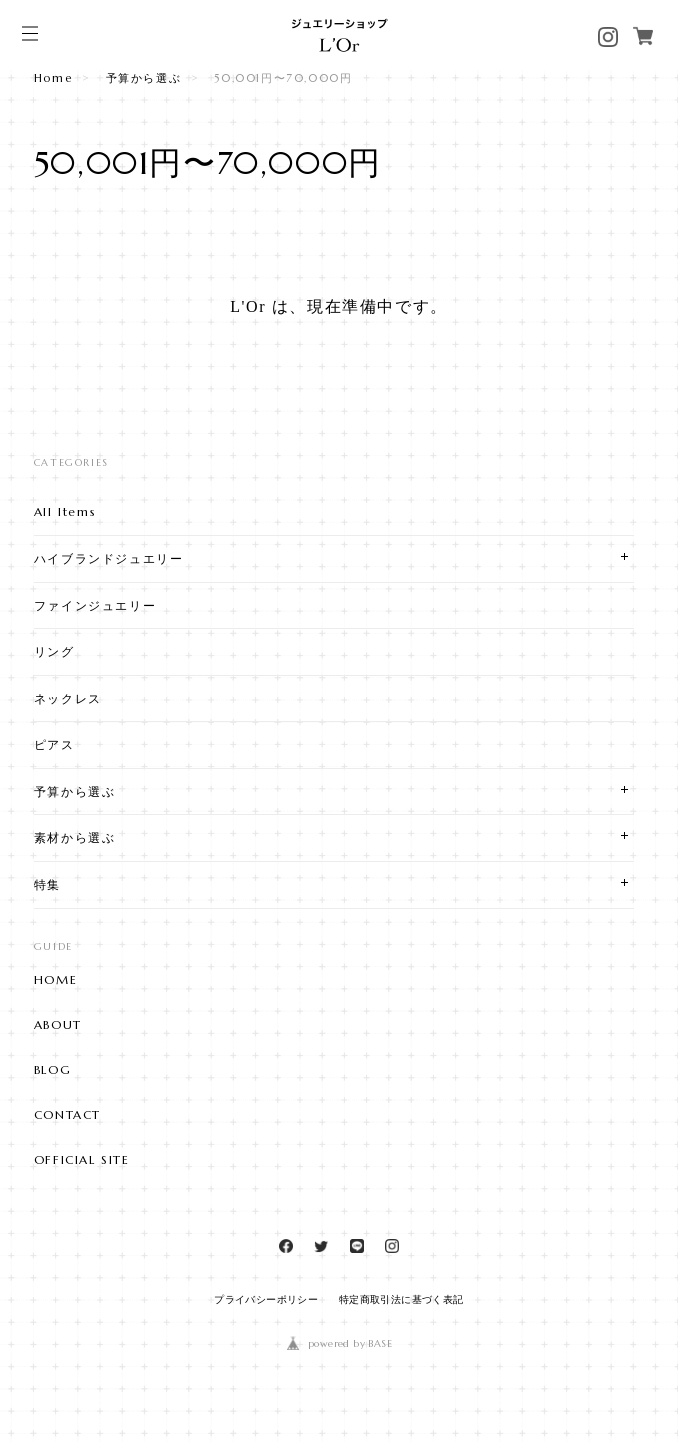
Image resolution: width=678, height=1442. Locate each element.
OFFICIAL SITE (82, 1160)
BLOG (52, 1070)
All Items (65, 511)
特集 (47, 884)
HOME (55, 980)
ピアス (54, 744)
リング (54, 651)
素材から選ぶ (75, 837)
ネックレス (68, 698)
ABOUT (58, 1025)
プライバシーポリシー (266, 1299)
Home (53, 78)
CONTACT (67, 1115)
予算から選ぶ (144, 78)
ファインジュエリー (95, 605)
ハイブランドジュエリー (109, 558)
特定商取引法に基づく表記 (401, 1299)
